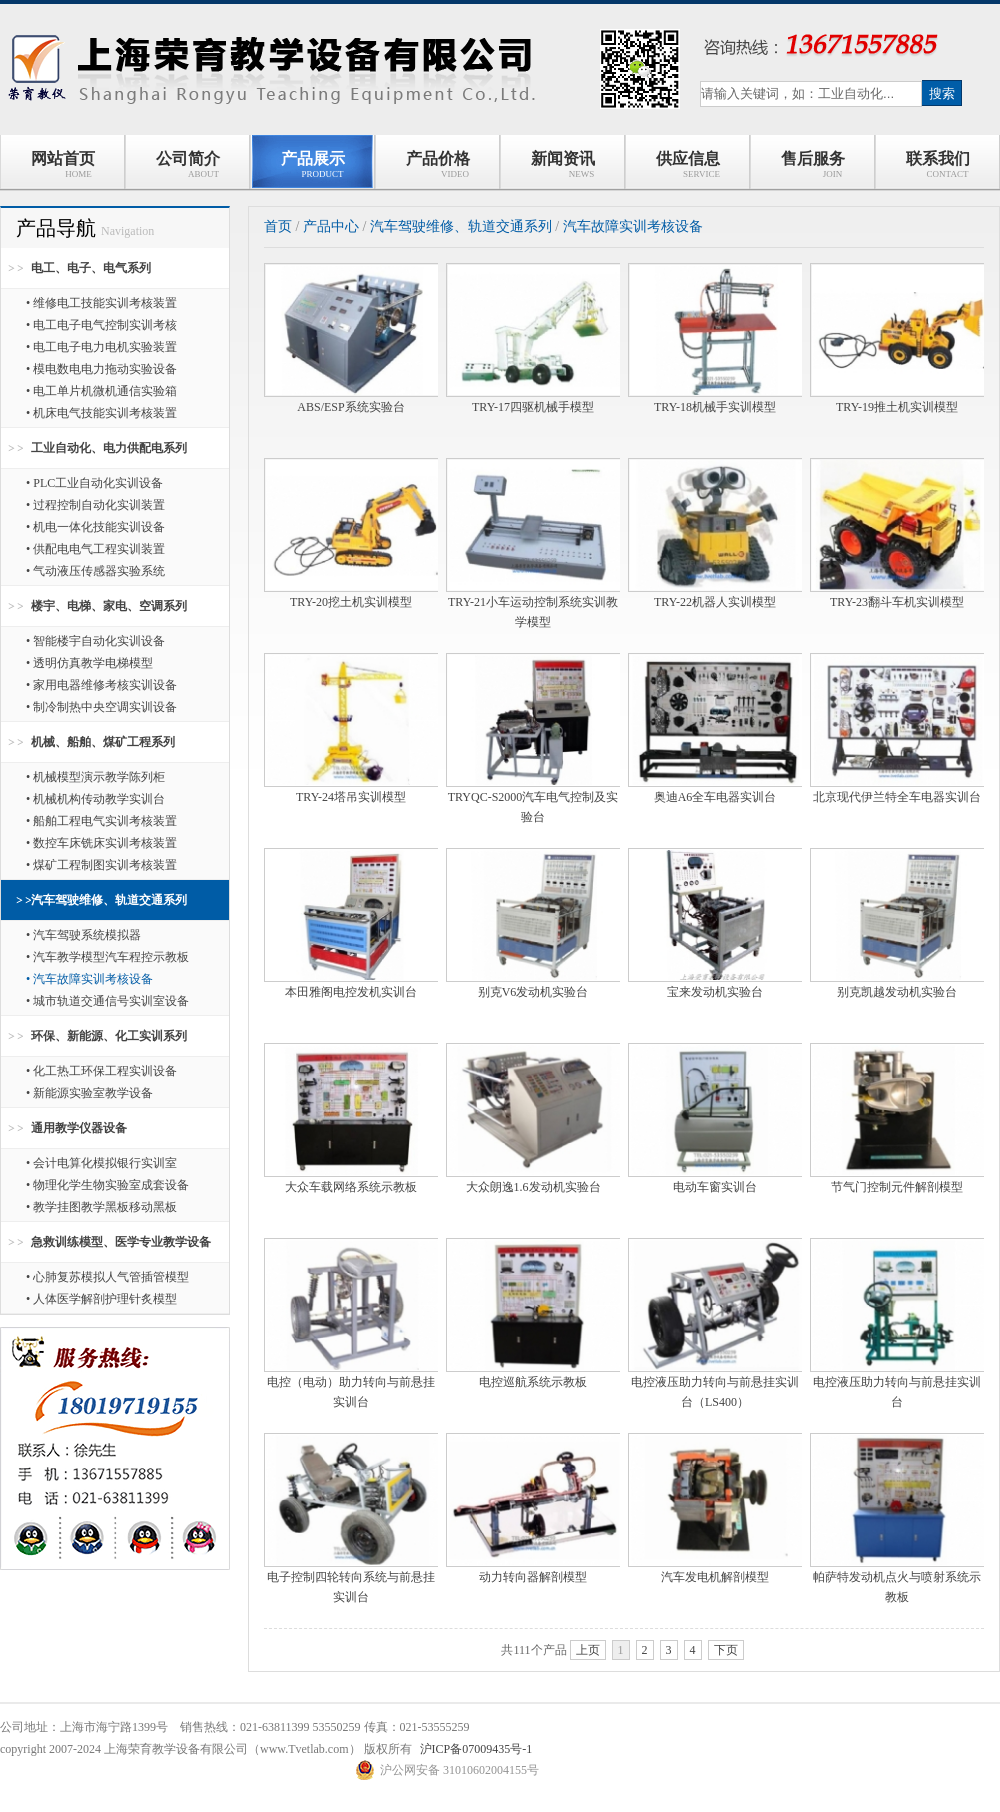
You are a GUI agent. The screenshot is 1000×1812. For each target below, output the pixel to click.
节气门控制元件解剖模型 (897, 1187)
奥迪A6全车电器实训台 (715, 797)
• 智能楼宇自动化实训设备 (95, 641)
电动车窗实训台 (715, 1187)
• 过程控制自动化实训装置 (95, 505)
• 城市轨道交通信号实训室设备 (107, 1001)
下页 (726, 1650)
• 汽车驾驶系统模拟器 (83, 935)
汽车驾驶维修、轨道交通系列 (109, 900)
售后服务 (813, 164)
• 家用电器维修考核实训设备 (101, 685)
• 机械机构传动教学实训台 (95, 799)
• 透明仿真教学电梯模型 (89, 663)
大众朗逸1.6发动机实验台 (533, 1187)
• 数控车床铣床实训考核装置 (101, 843)
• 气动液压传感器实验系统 (95, 571)
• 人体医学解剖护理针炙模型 (101, 1299)
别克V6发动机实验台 (533, 992)
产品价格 (438, 164)
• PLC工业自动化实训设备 (94, 483)
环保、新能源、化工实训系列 (109, 1036)
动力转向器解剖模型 (533, 1577)
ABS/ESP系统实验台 (350, 407)
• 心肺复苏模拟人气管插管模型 (107, 1277)
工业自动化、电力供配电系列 (109, 448)
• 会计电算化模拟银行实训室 (101, 1163)
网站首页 (63, 164)
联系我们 (938, 164)
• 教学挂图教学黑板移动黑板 (101, 1207)
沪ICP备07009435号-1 (476, 1749)
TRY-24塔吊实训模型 (351, 797)
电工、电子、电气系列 (91, 268)
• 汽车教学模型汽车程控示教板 (107, 957)
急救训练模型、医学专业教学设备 (121, 1242)
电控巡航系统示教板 (533, 1382)
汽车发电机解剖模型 (715, 1577)
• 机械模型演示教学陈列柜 (95, 777)
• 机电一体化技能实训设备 (95, 527)
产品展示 (313, 164)
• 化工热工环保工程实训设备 (101, 1071)
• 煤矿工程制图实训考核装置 (101, 865)
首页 (278, 226)
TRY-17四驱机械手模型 (533, 407)
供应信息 (687, 164)
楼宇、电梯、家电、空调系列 (109, 606)
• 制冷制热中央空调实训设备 (101, 707)
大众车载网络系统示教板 (351, 1187)
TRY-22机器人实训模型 (715, 602)
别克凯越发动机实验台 (897, 992)
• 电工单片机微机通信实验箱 (101, 391)
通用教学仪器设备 (79, 1128)
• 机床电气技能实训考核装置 (101, 413)
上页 (588, 1650)
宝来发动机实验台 (715, 992)
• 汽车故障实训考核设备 (89, 979)
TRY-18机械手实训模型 (715, 407)
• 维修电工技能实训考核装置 (101, 303)
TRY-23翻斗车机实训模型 (897, 602)
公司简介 (188, 164)
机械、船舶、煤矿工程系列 (103, 742)
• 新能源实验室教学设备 (89, 1093)
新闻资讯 (563, 164)
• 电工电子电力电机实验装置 (101, 347)
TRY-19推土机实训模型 (897, 407)
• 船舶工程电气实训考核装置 (101, 821)
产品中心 (331, 226)
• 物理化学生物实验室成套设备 (107, 1185)
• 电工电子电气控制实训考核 (101, 325)
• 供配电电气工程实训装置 (95, 549)
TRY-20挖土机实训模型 (351, 602)
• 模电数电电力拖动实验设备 (101, 369)
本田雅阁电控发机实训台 (351, 992)
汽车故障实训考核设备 (633, 226)
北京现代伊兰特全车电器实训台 (897, 797)
